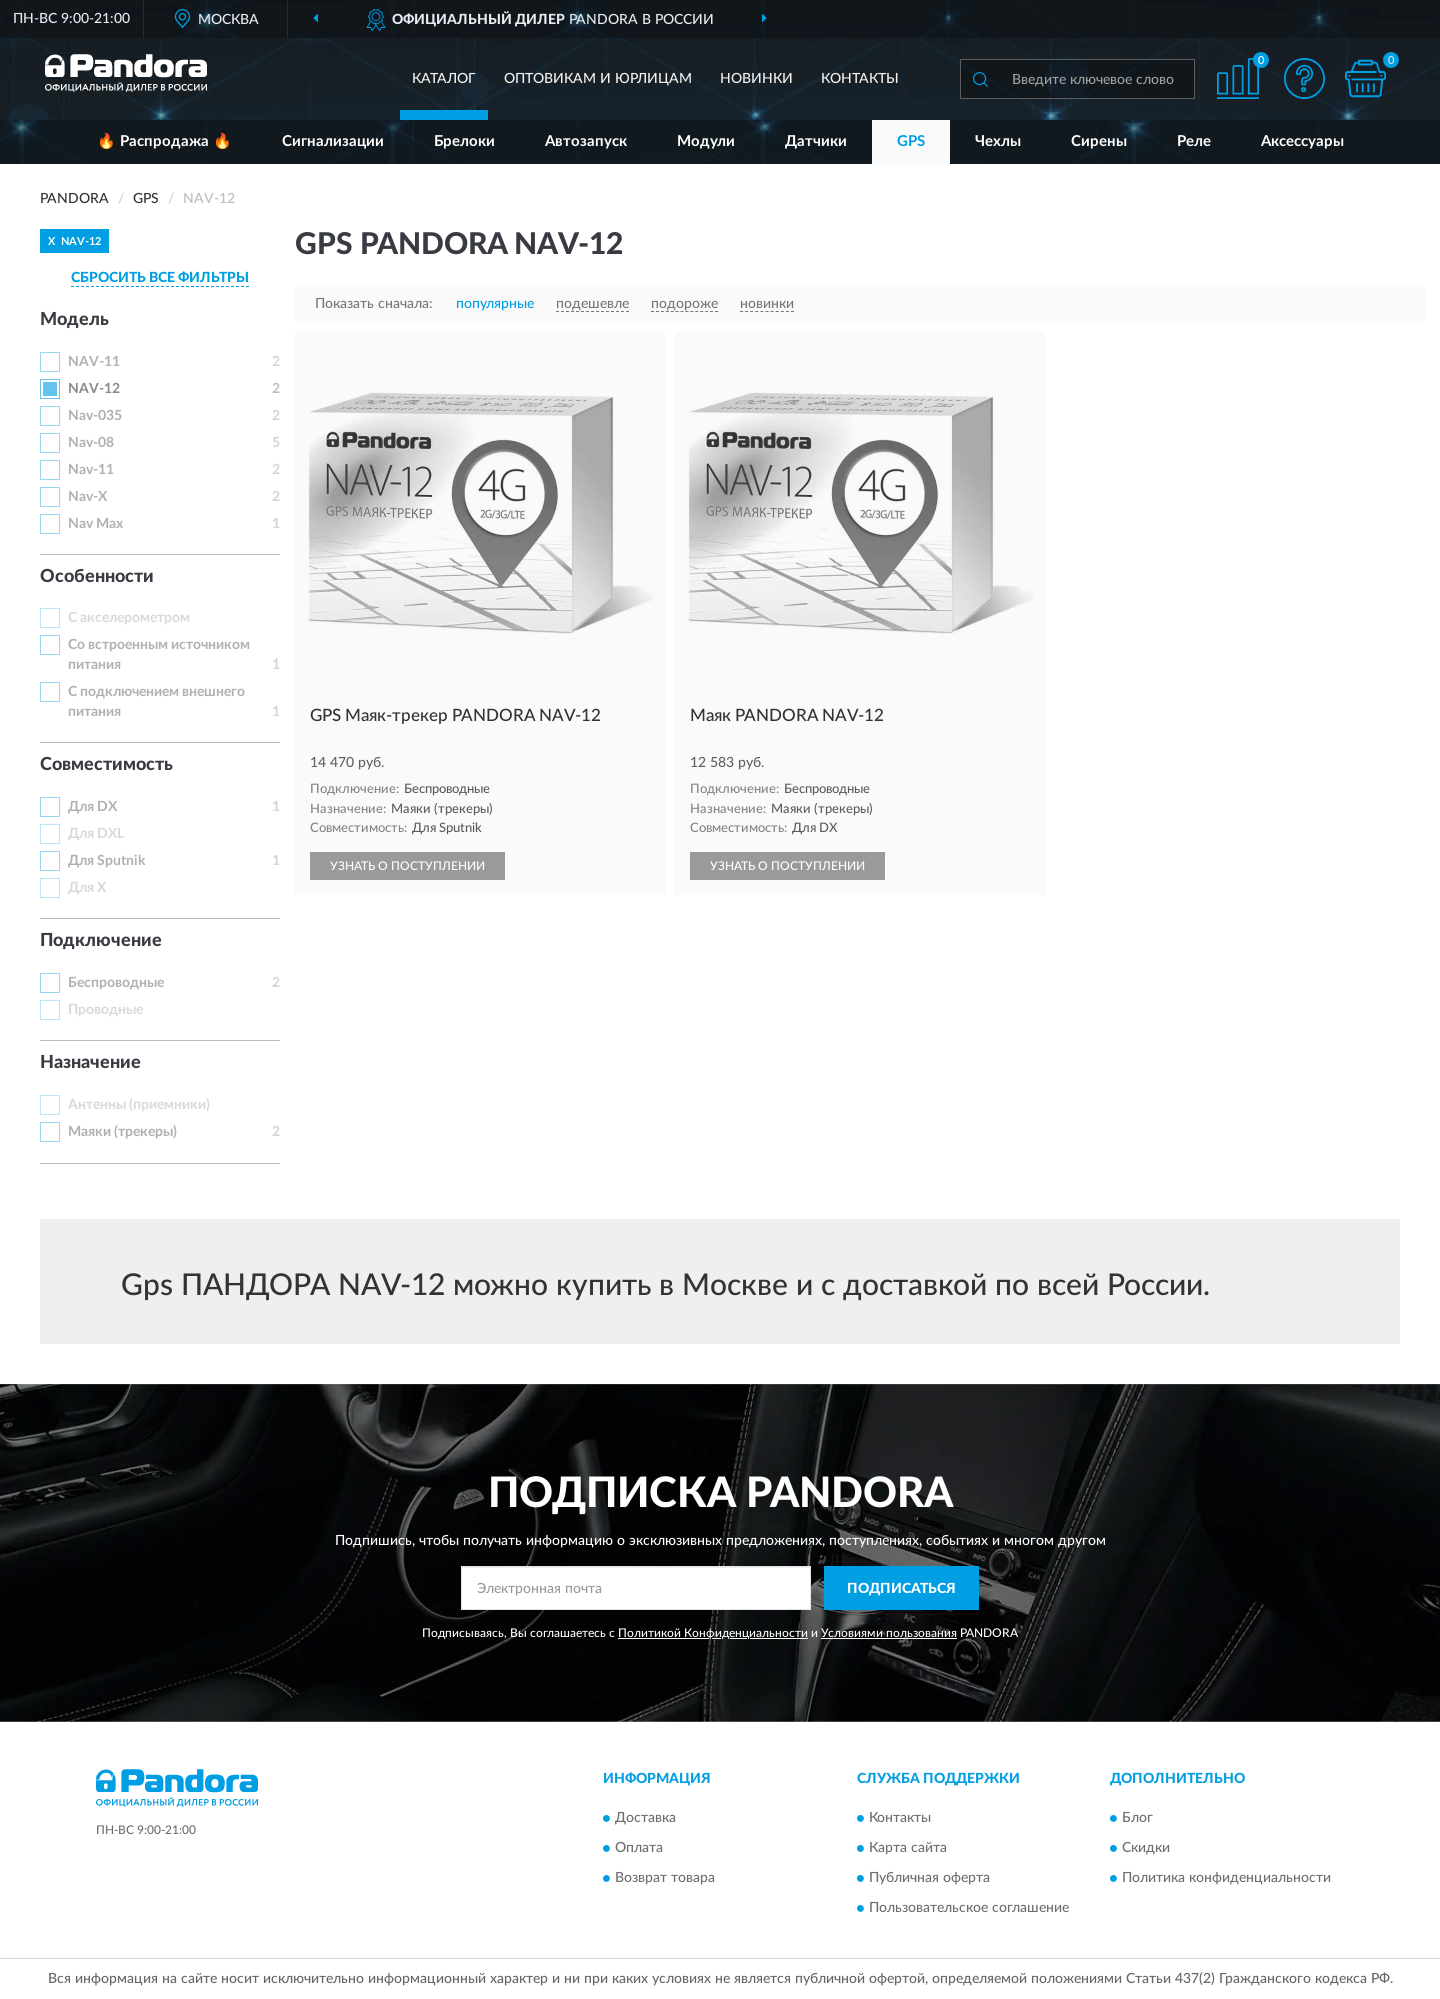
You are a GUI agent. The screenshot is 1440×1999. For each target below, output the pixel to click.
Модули (706, 141)
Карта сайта (908, 1848)
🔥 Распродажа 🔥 (164, 141)
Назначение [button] (90, 1063)
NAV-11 (94, 362)
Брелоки (464, 141)
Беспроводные (116, 983)
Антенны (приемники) (139, 1105)
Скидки (1146, 1848)
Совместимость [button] (106, 765)
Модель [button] (74, 320)
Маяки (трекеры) (122, 1132)
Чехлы (998, 141)
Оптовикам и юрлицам (598, 79)
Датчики (816, 141)
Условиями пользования (889, 1633)
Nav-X (87, 497)
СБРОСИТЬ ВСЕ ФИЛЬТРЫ (160, 278)
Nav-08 (91, 443)
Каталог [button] (444, 79)
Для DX (92, 807)
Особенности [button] (97, 577)
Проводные (105, 1010)
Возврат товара (665, 1878)
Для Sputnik (106, 861)
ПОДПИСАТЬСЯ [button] (901, 1589)
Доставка (645, 1818)
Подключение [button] (101, 941)
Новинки (756, 79)
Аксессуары (1302, 141)
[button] (1305, 78)
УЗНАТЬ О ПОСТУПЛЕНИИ (407, 866)
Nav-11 (91, 470)
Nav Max (95, 524)
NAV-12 (94, 389)
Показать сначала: (374, 304)
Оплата (639, 1848)
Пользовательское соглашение (969, 1908)
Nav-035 (95, 416)
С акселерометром (129, 618)
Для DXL (96, 834)
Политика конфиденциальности (1226, 1878)
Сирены (1099, 141)
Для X (87, 888)
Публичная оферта (929, 1878)
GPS (911, 141)
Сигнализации (333, 141)
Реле (1194, 141)
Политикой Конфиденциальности (713, 1633)
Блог (1137, 1818)
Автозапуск (586, 141)
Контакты (860, 79)
